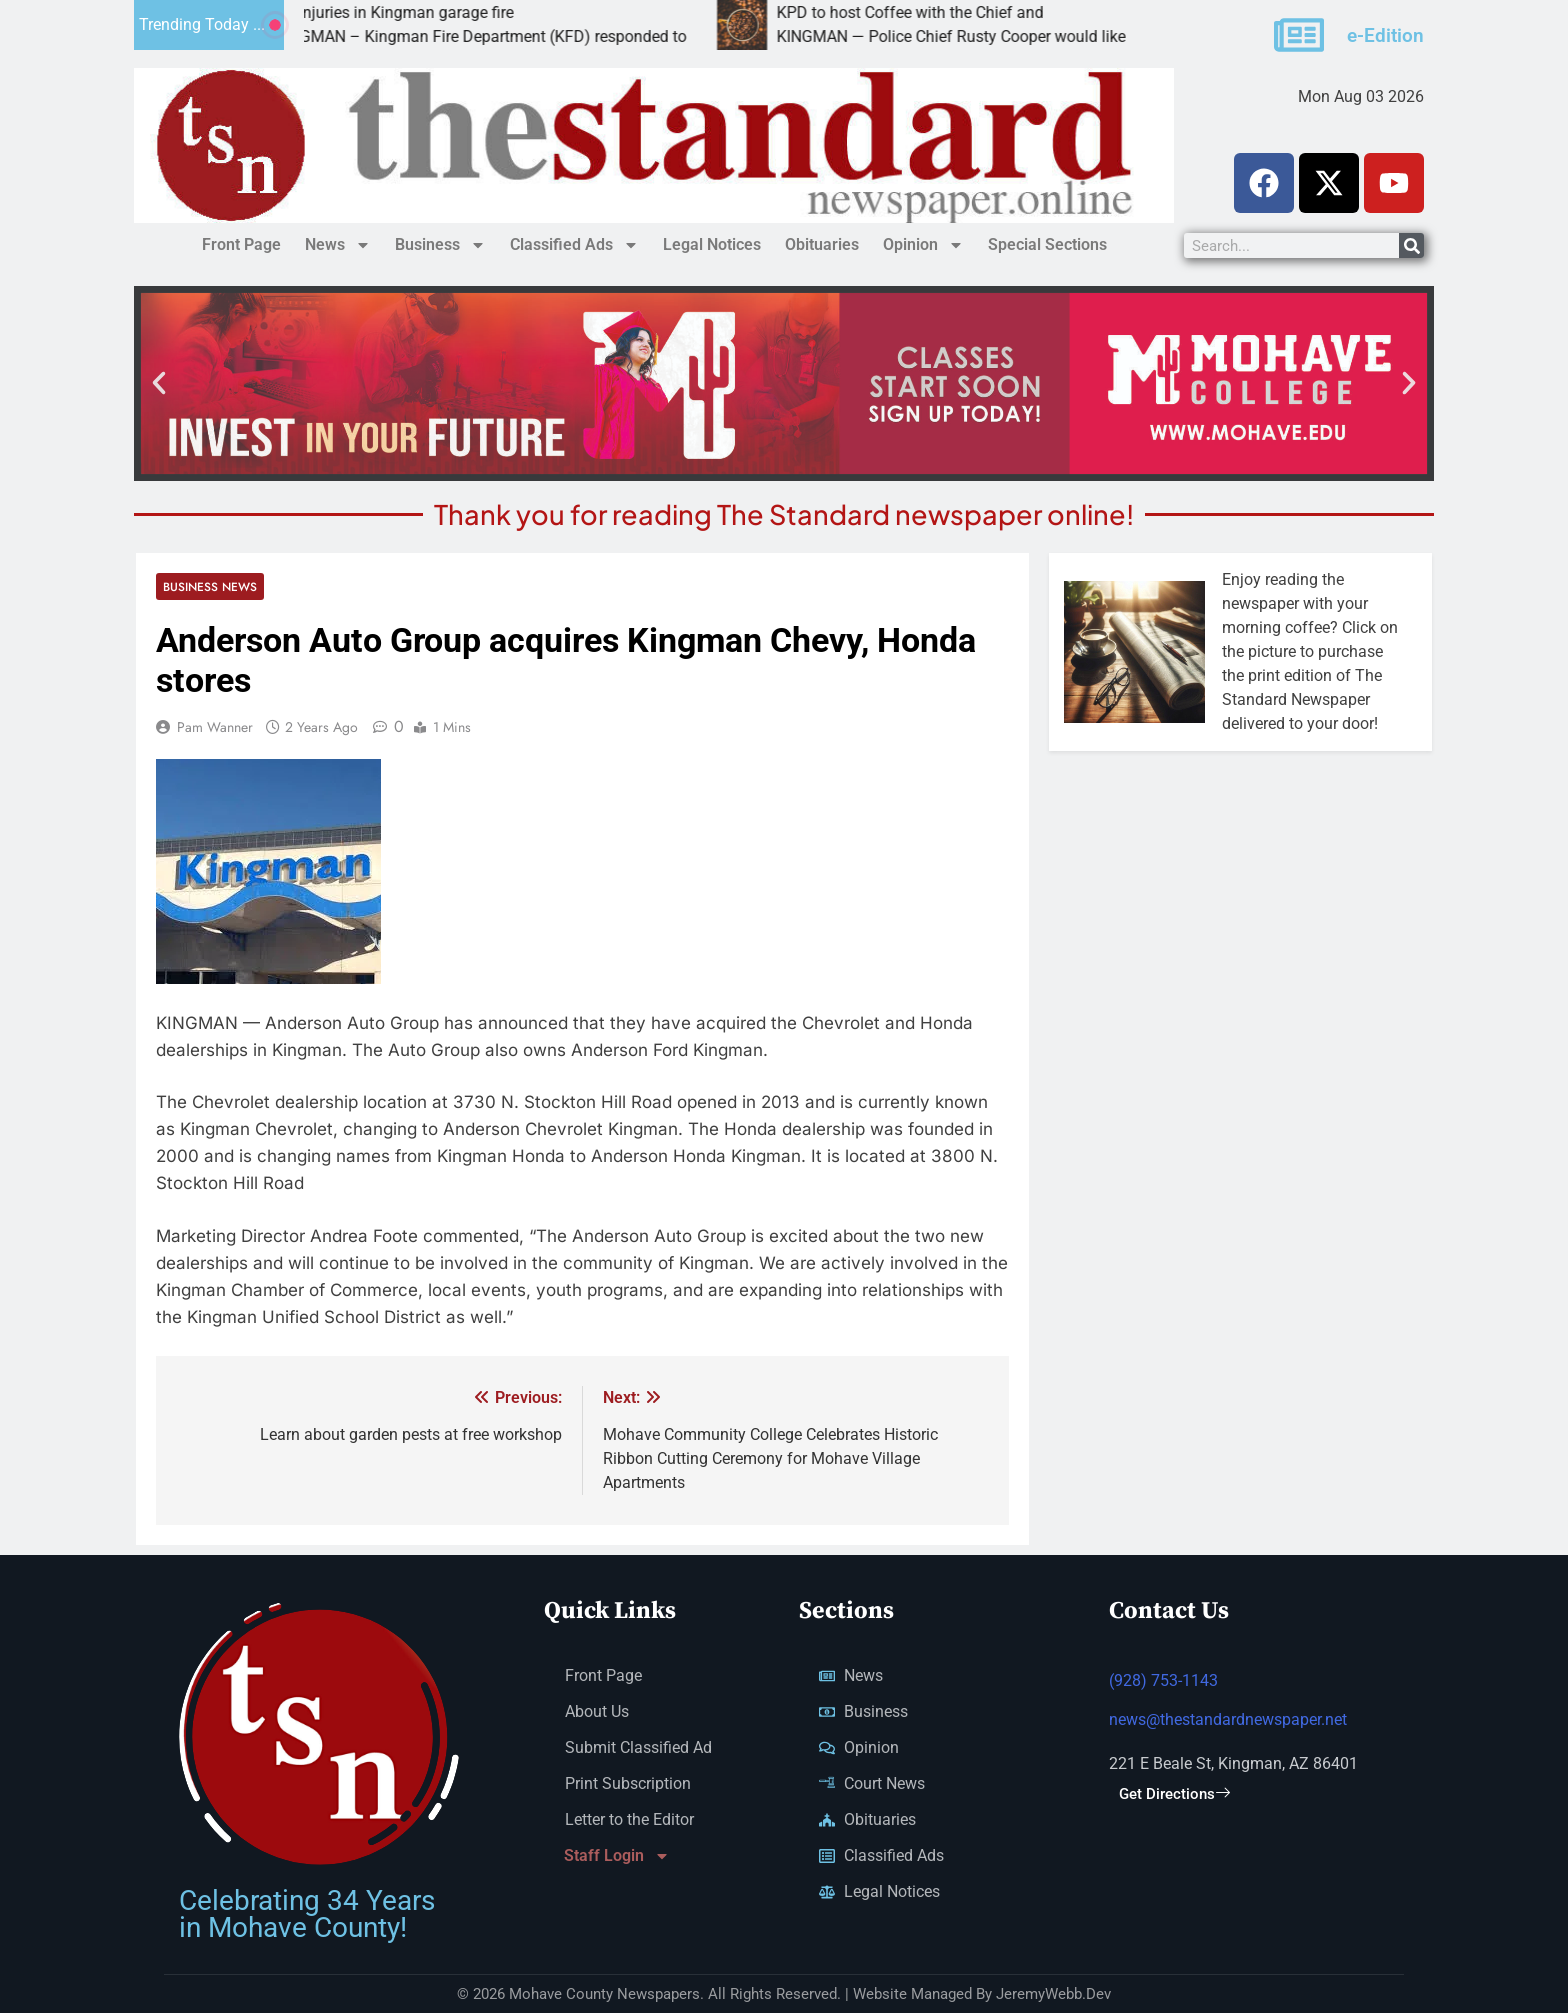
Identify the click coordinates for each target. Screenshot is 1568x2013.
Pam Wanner (215, 727)
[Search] (1411, 245)
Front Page (241, 244)
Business (440, 245)
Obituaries (822, 244)
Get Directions (1174, 1794)
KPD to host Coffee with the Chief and (955, 12)
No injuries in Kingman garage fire (439, 12)
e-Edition (1385, 36)
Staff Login (617, 1856)
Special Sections (1047, 244)
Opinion (923, 245)
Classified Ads (574, 245)
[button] (159, 383)
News (338, 245)
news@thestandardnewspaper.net (1228, 1719)
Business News (210, 586)
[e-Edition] (1299, 35)
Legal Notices (712, 244)
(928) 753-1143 (1163, 1680)
